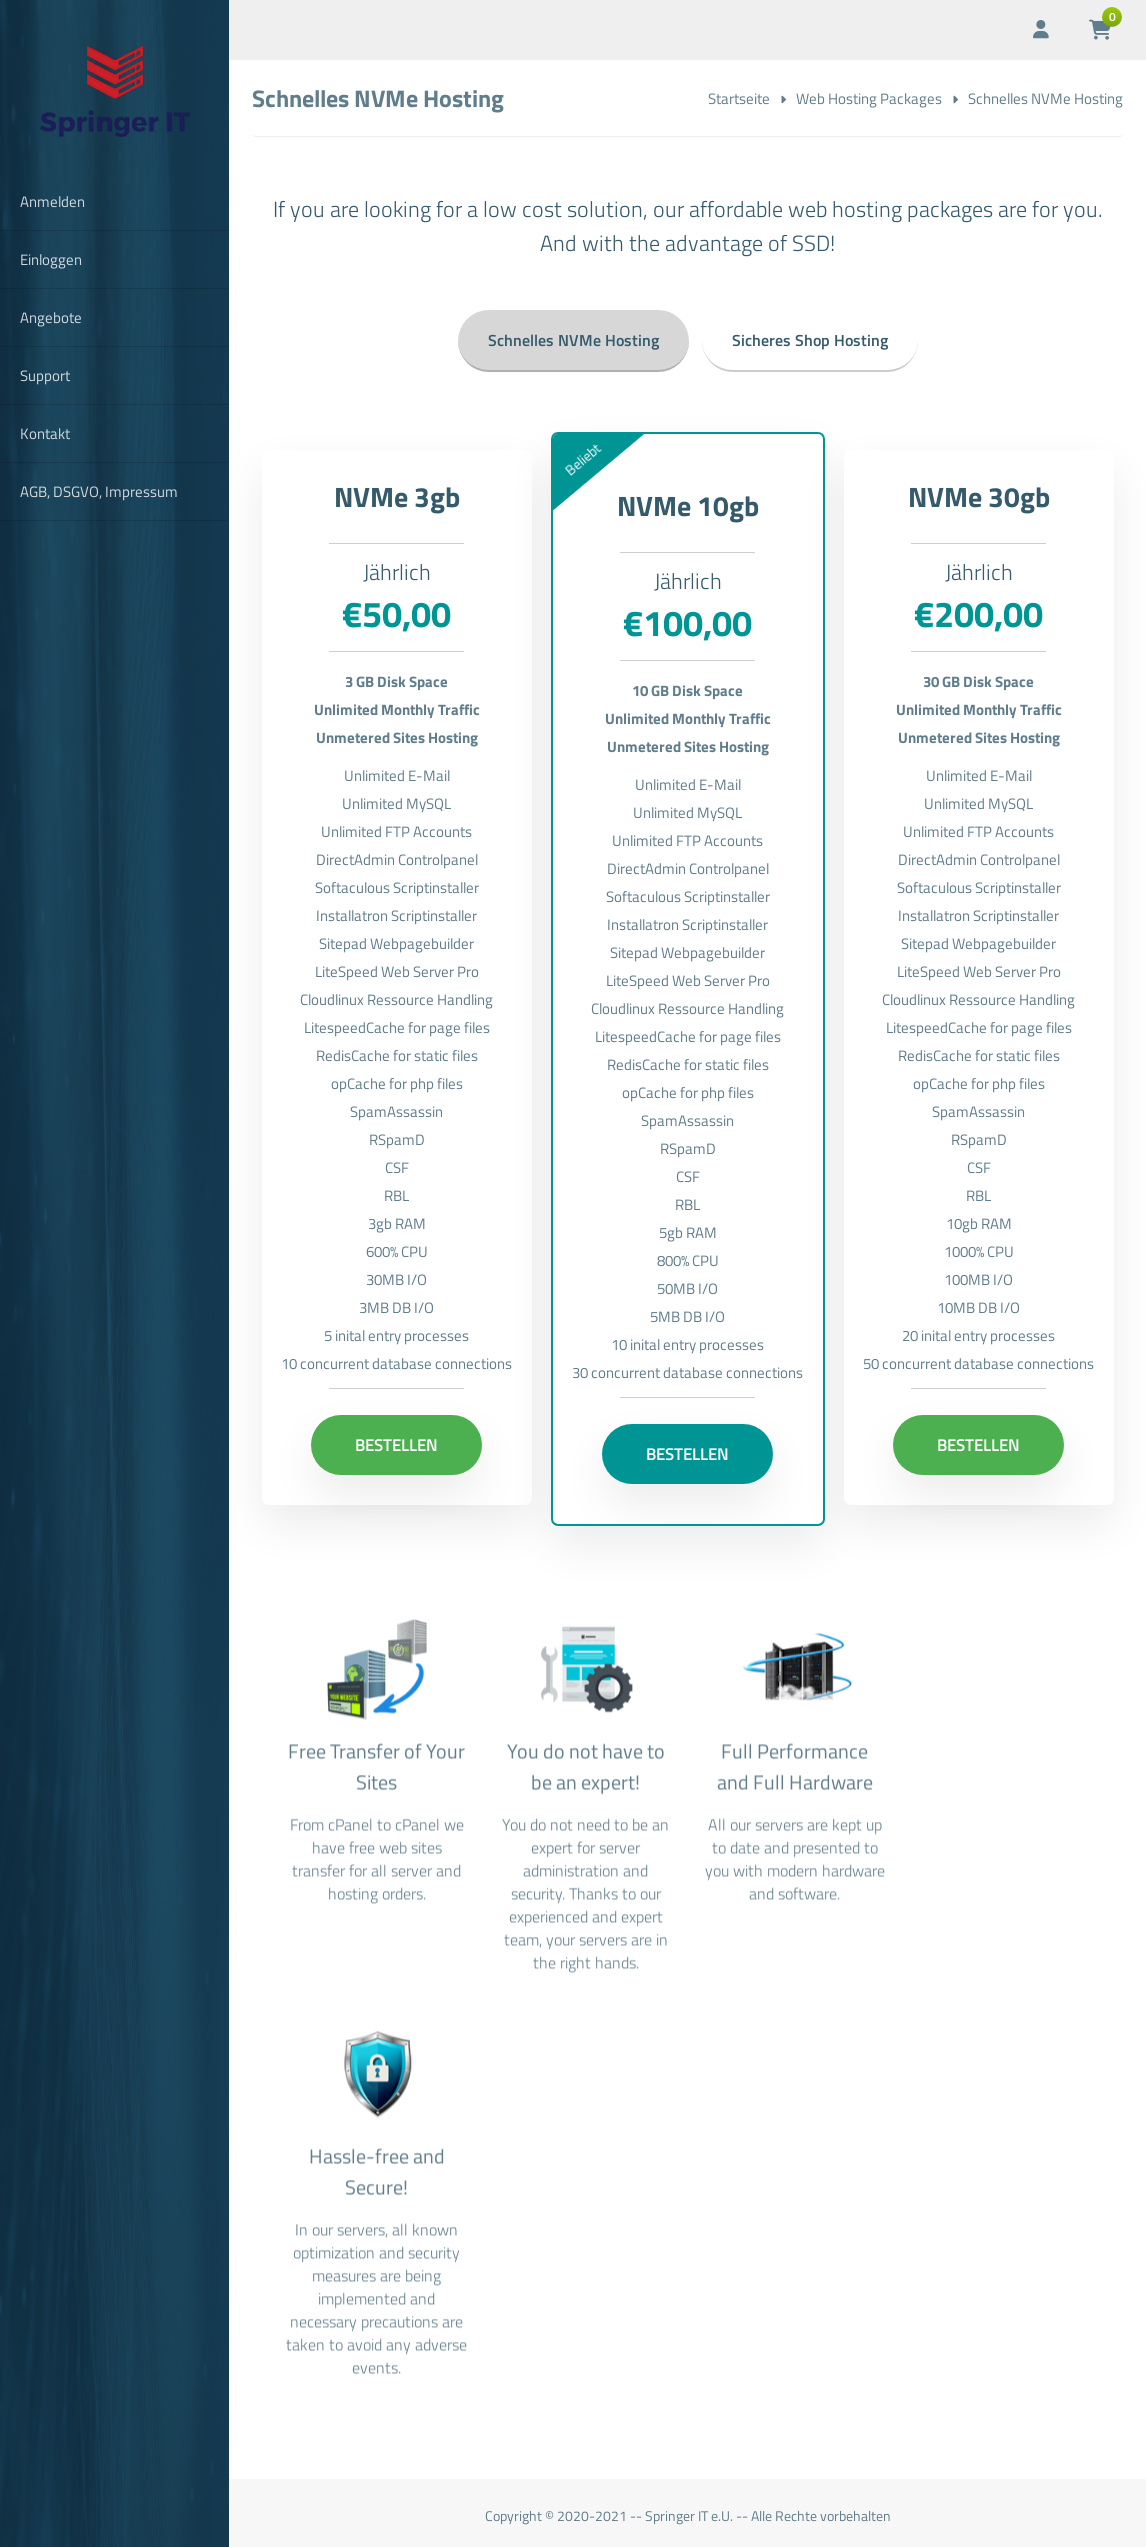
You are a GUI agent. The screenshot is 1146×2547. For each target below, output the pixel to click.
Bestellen (396, 1438)
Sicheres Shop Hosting (810, 333)
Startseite (739, 98)
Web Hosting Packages (869, 98)
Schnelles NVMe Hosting (573, 333)
